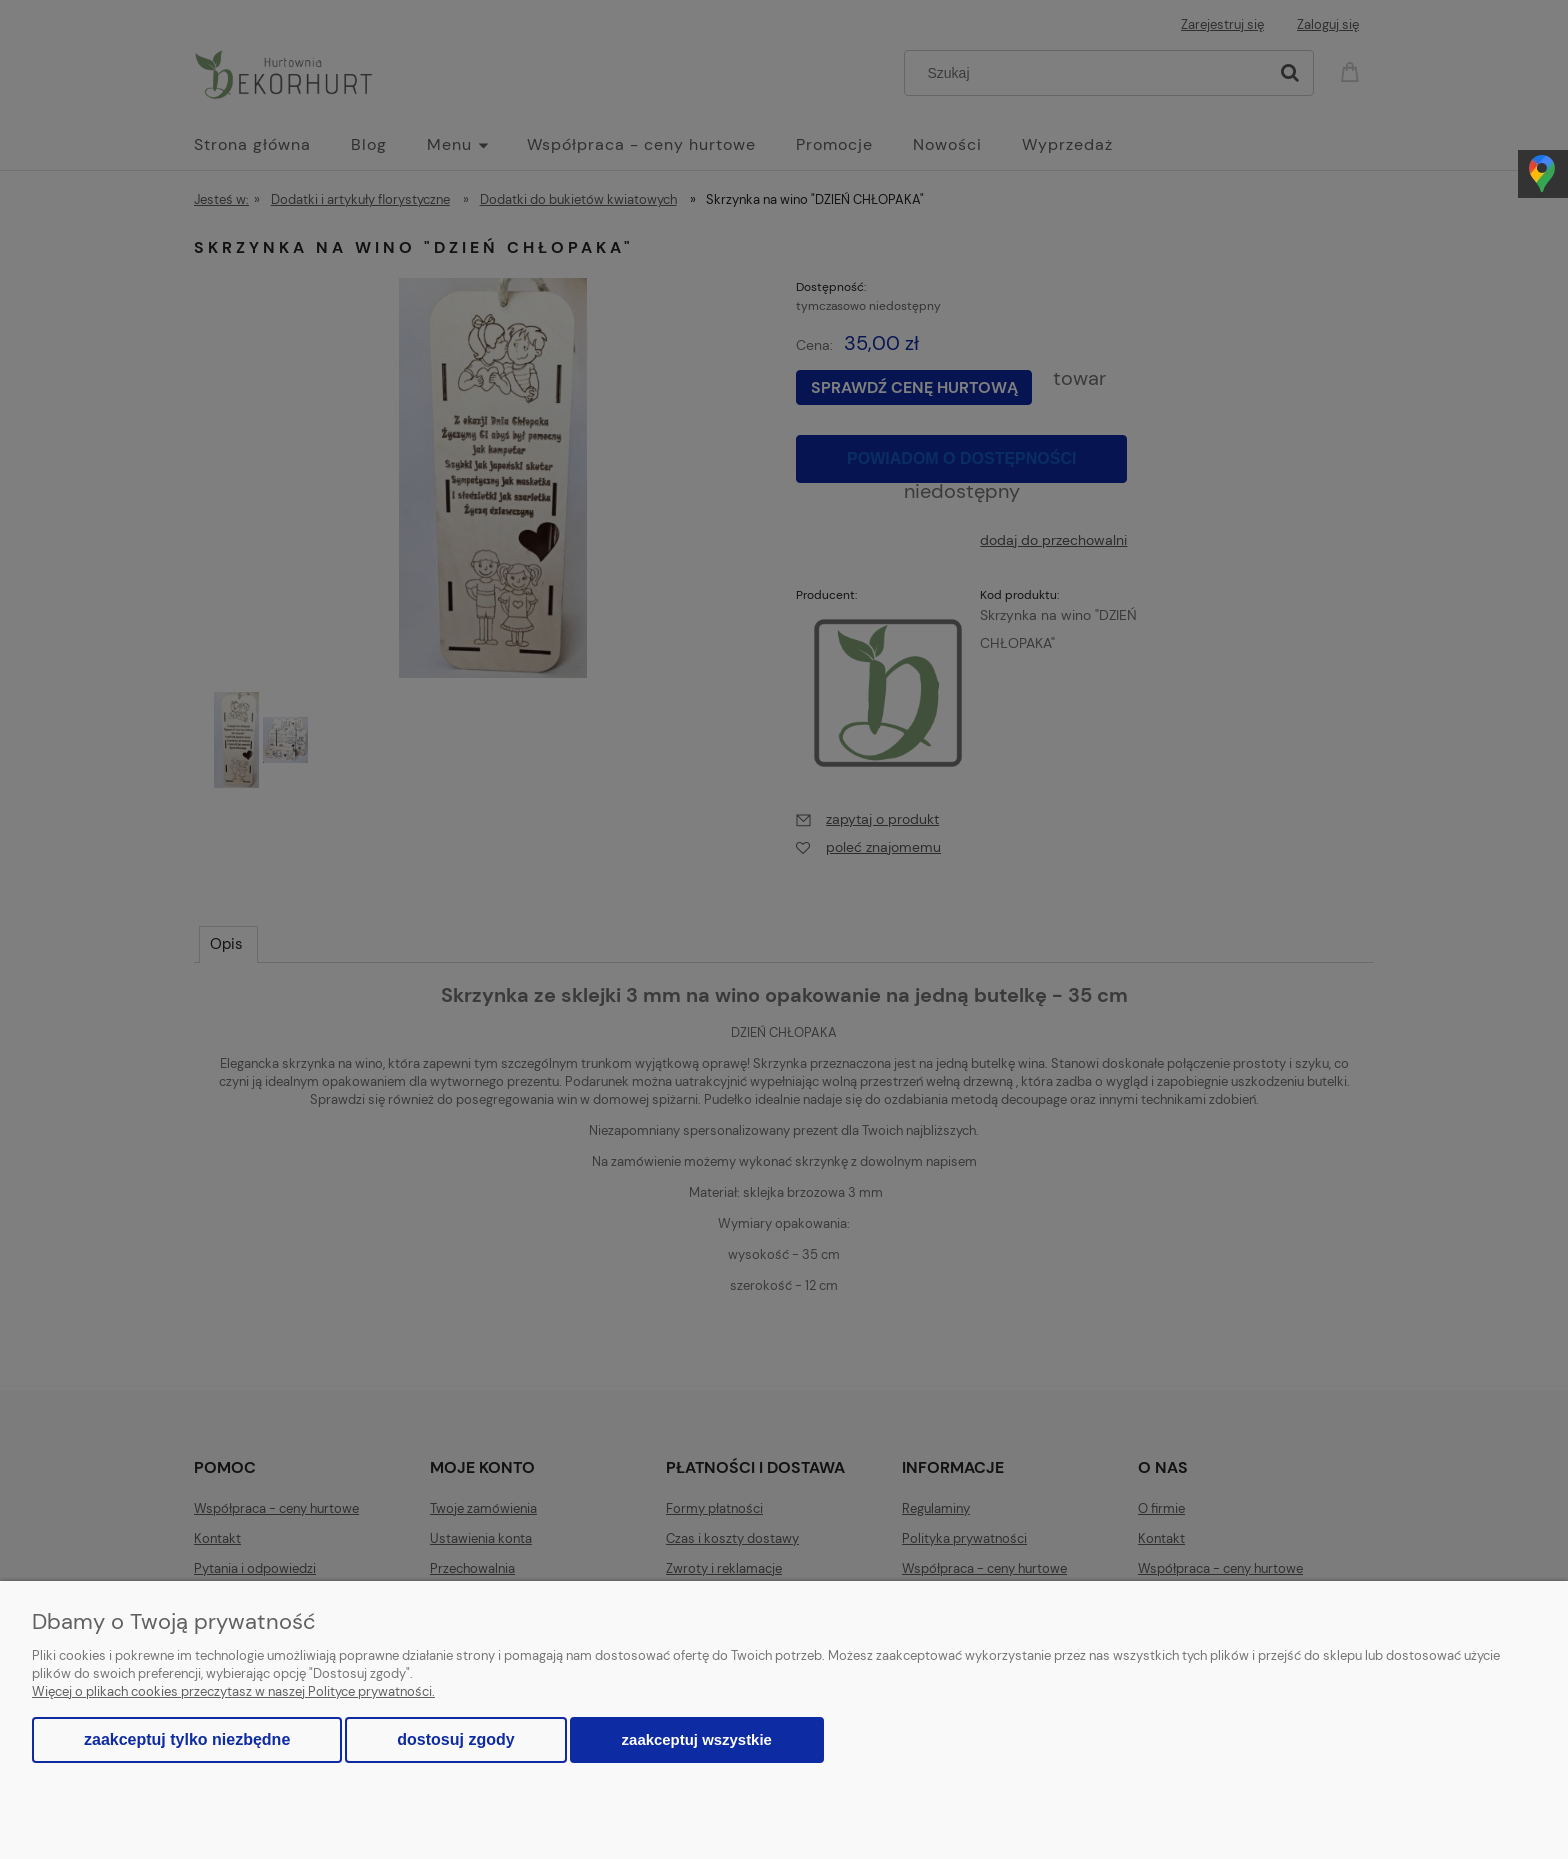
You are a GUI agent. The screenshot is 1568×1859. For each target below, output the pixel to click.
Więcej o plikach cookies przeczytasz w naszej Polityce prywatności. (233, 1691)
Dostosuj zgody (455, 1739)
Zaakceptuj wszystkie (697, 1739)
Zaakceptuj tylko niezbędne (187, 1739)
